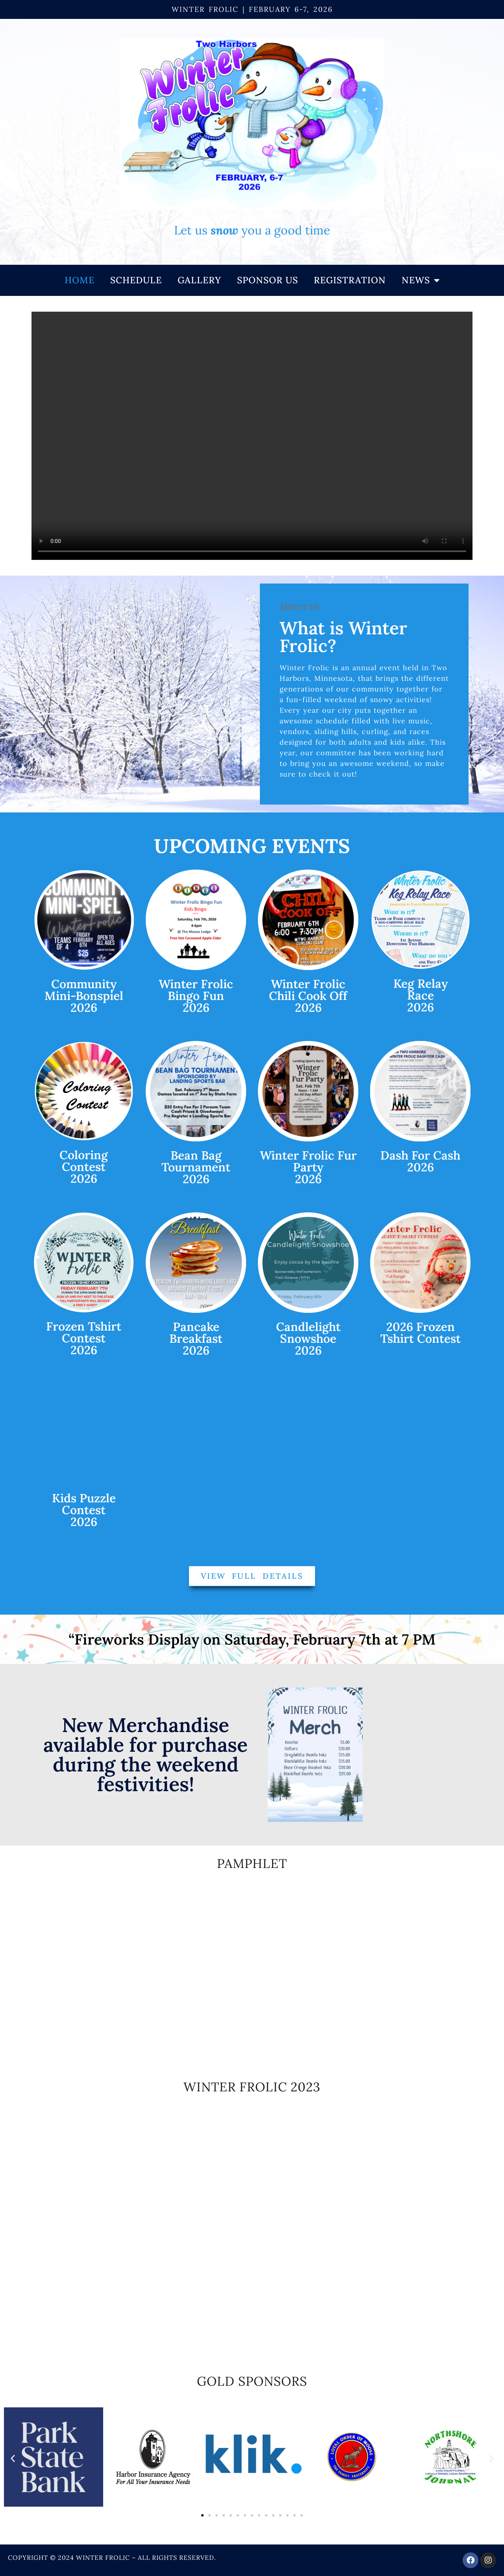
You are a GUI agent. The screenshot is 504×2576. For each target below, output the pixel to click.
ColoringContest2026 (83, 1166)
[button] (13, 2458)
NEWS (421, 280)
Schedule (136, 280)
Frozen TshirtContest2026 (83, 1338)
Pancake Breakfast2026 (195, 1338)
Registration (350, 280)
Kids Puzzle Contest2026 (84, 1510)
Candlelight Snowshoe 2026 (308, 1338)
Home (79, 280)
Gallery (199, 280)
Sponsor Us (267, 280)
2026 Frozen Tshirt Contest (420, 1332)
